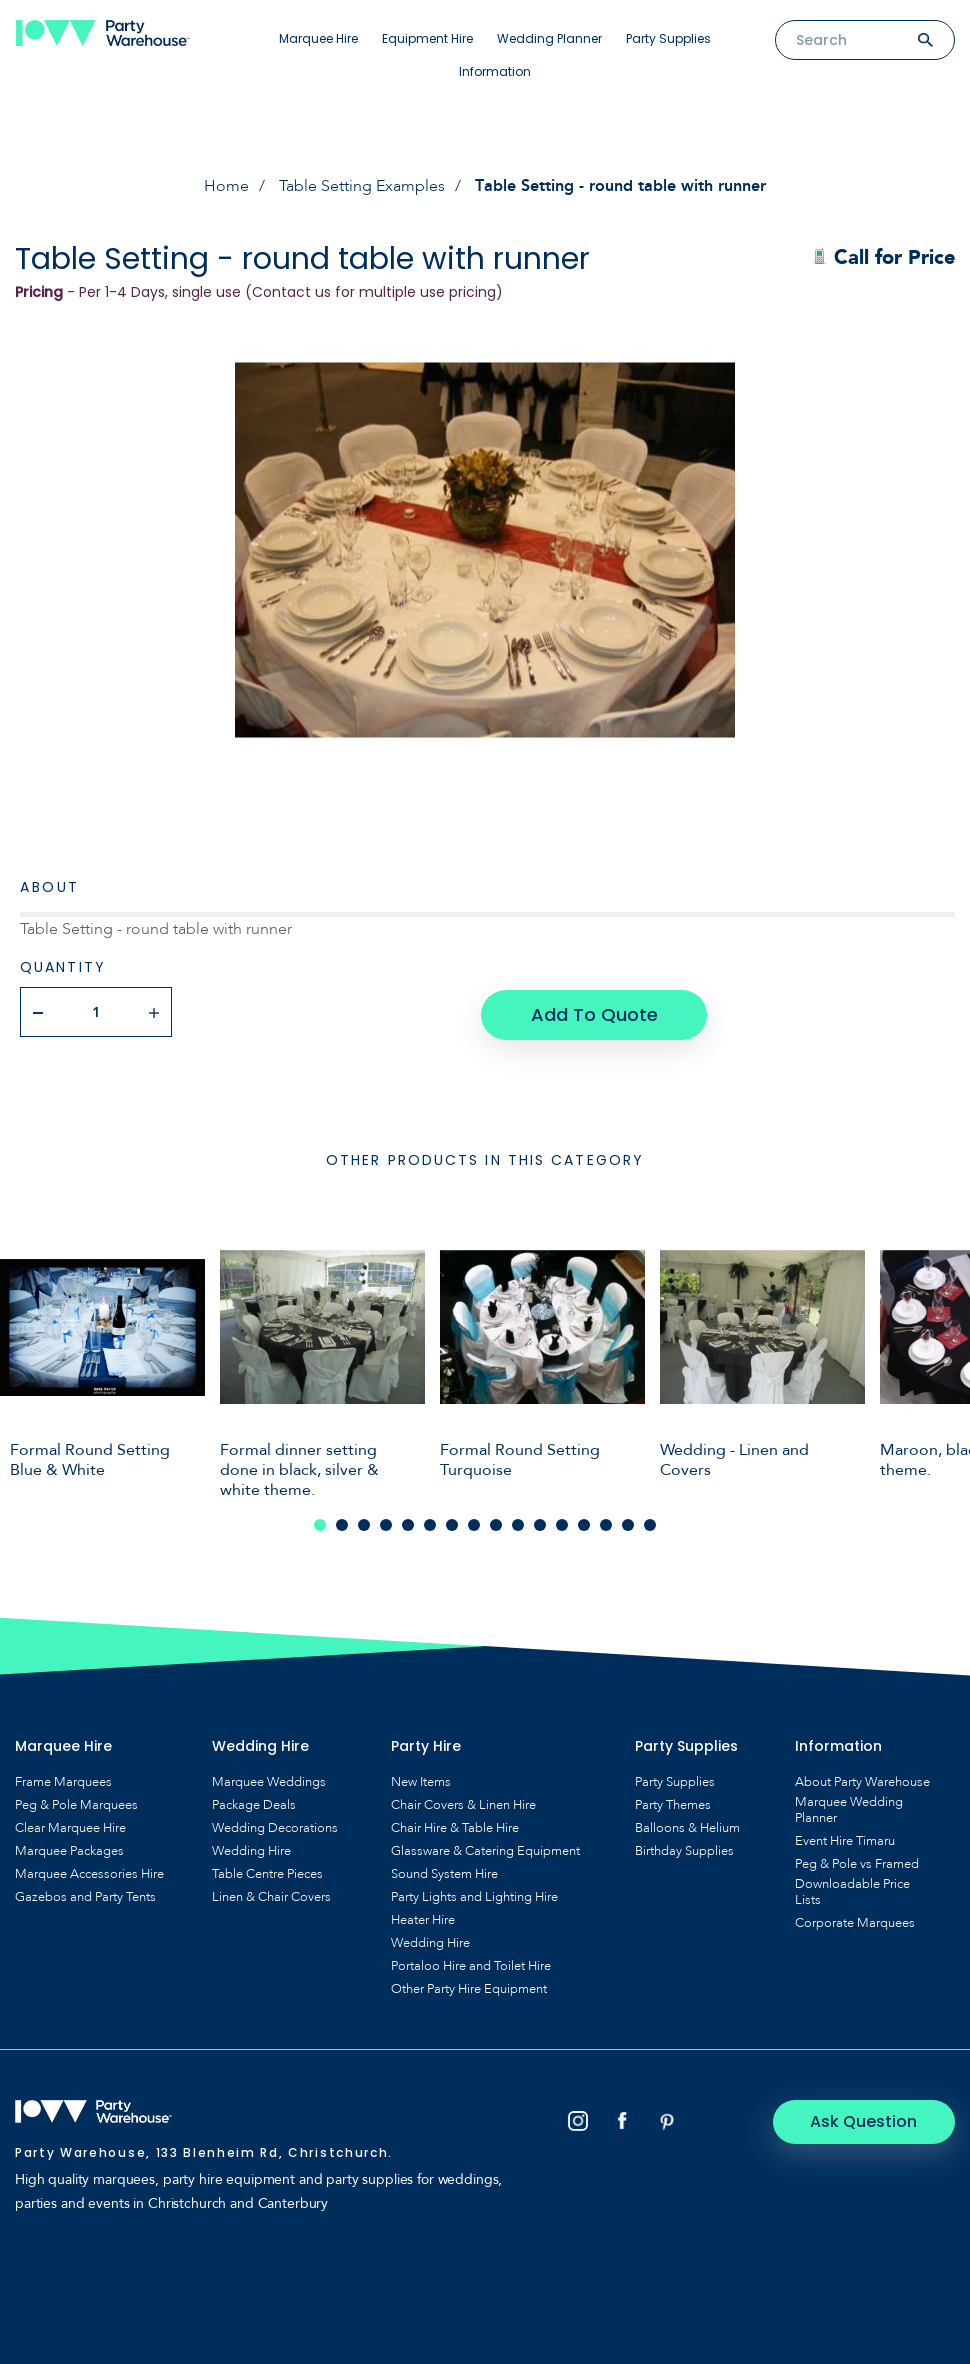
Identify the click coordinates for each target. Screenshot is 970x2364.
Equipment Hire (427, 38)
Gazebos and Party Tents (85, 1894)
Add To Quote (593, 1011)
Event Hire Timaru (845, 1838)
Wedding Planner (549, 38)
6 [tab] (430, 1522)
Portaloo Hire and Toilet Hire (471, 1963)
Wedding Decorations (275, 1825)
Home (226, 186)
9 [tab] (496, 1522)
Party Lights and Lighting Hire (474, 1894)
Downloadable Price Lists (852, 1889)
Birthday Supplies (684, 1848)
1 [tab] (320, 1522)
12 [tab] (562, 1522)
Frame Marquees (63, 1779)
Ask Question (870, 2118)
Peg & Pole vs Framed (857, 1861)
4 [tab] (386, 1522)
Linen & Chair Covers (271, 1894)
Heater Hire (423, 1917)
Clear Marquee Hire (70, 1825)
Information (495, 71)
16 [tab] (650, 1522)
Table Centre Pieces (267, 1871)
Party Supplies (668, 38)
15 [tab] (628, 1522)
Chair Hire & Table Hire (455, 1825)
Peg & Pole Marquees (76, 1802)
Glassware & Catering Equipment (485, 1848)
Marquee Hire (318, 38)
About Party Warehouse (862, 1779)
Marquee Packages (69, 1848)
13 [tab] (584, 1522)
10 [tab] (518, 1522)
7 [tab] (452, 1522)
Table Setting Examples (362, 186)
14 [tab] (606, 1522)
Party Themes (673, 1802)
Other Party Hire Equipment (469, 1986)
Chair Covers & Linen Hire (463, 1802)
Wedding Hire (251, 1848)
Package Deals (254, 1802)
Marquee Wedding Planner (849, 1807)
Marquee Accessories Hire (89, 1871)
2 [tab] (342, 1522)
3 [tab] (364, 1522)
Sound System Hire (444, 1871)
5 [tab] (408, 1522)
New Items (421, 1779)
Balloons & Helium (687, 1825)
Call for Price (883, 257)
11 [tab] (540, 1522)
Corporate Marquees (855, 1920)
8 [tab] (474, 1522)
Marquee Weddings (269, 1779)
